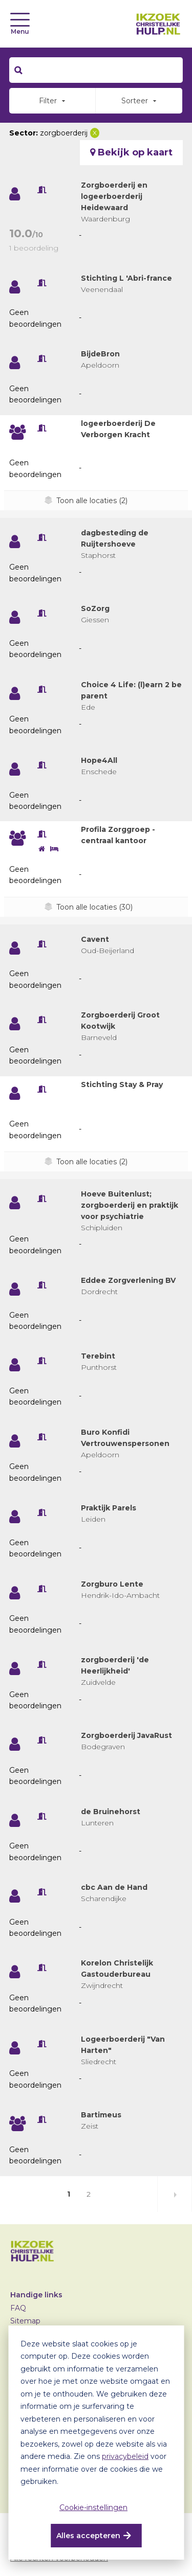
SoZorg (95, 608)
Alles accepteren (88, 2535)
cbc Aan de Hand (114, 1887)
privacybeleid (125, 2456)
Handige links (36, 2294)
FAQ (18, 2308)
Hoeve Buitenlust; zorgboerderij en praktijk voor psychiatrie (129, 1205)
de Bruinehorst (110, 1811)
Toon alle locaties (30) (94, 907)
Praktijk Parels (108, 1507)
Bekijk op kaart (131, 152)
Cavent (95, 939)
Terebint (98, 1356)
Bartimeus (101, 2114)
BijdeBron (100, 353)
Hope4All (99, 760)
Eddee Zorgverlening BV (128, 1280)
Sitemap (25, 2320)
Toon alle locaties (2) (91, 500)
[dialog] (96, 2442)
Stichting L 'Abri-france (126, 278)
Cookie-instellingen (93, 2507)
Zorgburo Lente (112, 1584)
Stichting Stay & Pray (122, 1084)
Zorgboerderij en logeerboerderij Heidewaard (114, 196)
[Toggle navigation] (20, 20)
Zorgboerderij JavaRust (126, 1735)
